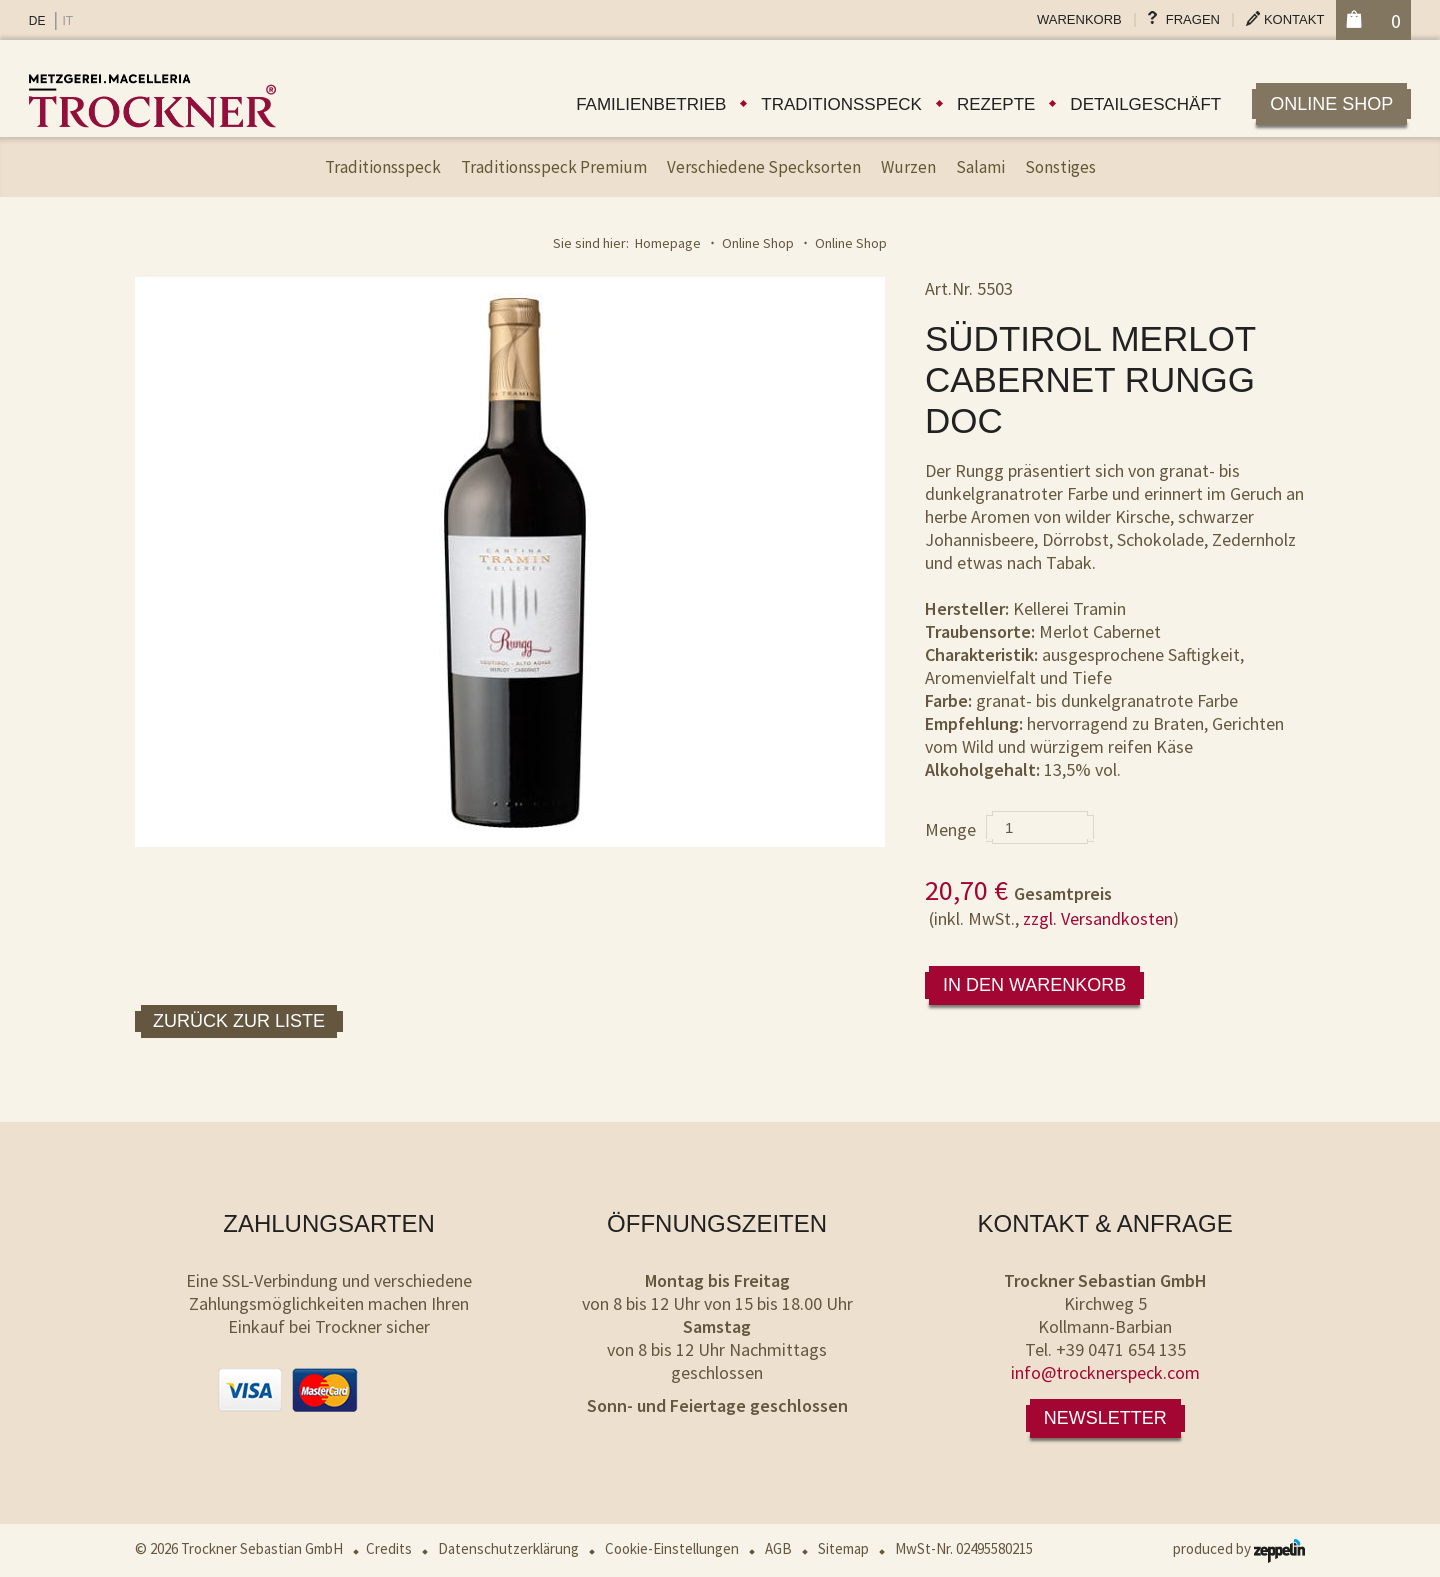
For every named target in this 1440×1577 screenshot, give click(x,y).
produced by (1239, 1548)
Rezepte (996, 104)
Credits (389, 1548)
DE (37, 21)
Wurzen (908, 167)
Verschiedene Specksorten (764, 167)
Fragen (1193, 19)
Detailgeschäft (1145, 104)
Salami (980, 167)
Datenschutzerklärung (508, 1548)
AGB (778, 1548)
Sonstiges (1060, 167)
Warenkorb (1079, 19)
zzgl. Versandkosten (1098, 918)
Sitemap (843, 1548)
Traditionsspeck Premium (554, 167)
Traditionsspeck (841, 104)
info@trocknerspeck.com (1105, 1372)
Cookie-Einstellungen (672, 1548)
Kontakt (1294, 19)
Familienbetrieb (651, 104)
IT (67, 21)
